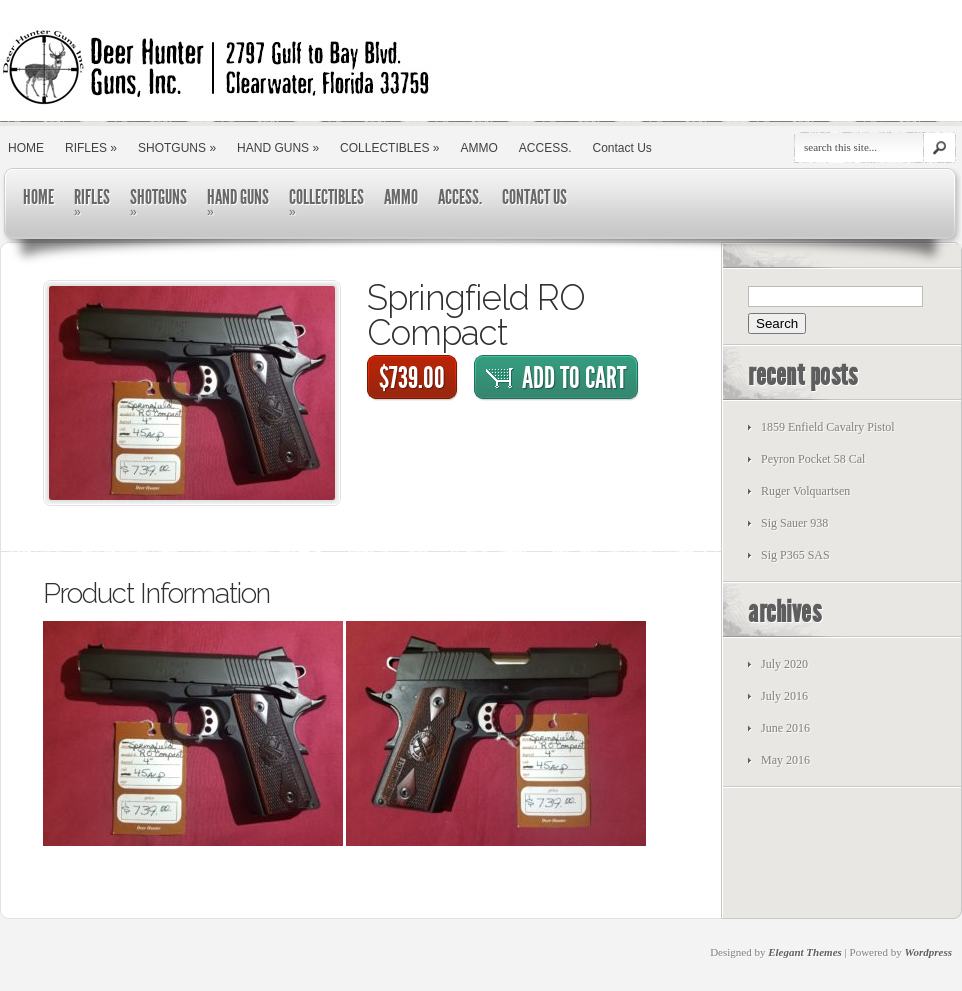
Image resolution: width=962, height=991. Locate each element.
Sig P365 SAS (795, 555)
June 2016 (785, 728)
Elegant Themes (805, 952)
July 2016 (784, 696)
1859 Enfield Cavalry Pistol (828, 427)
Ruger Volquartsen (805, 491)
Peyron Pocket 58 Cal (813, 459)
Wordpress (928, 952)
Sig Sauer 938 (794, 523)
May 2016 (785, 760)
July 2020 (784, 664)
